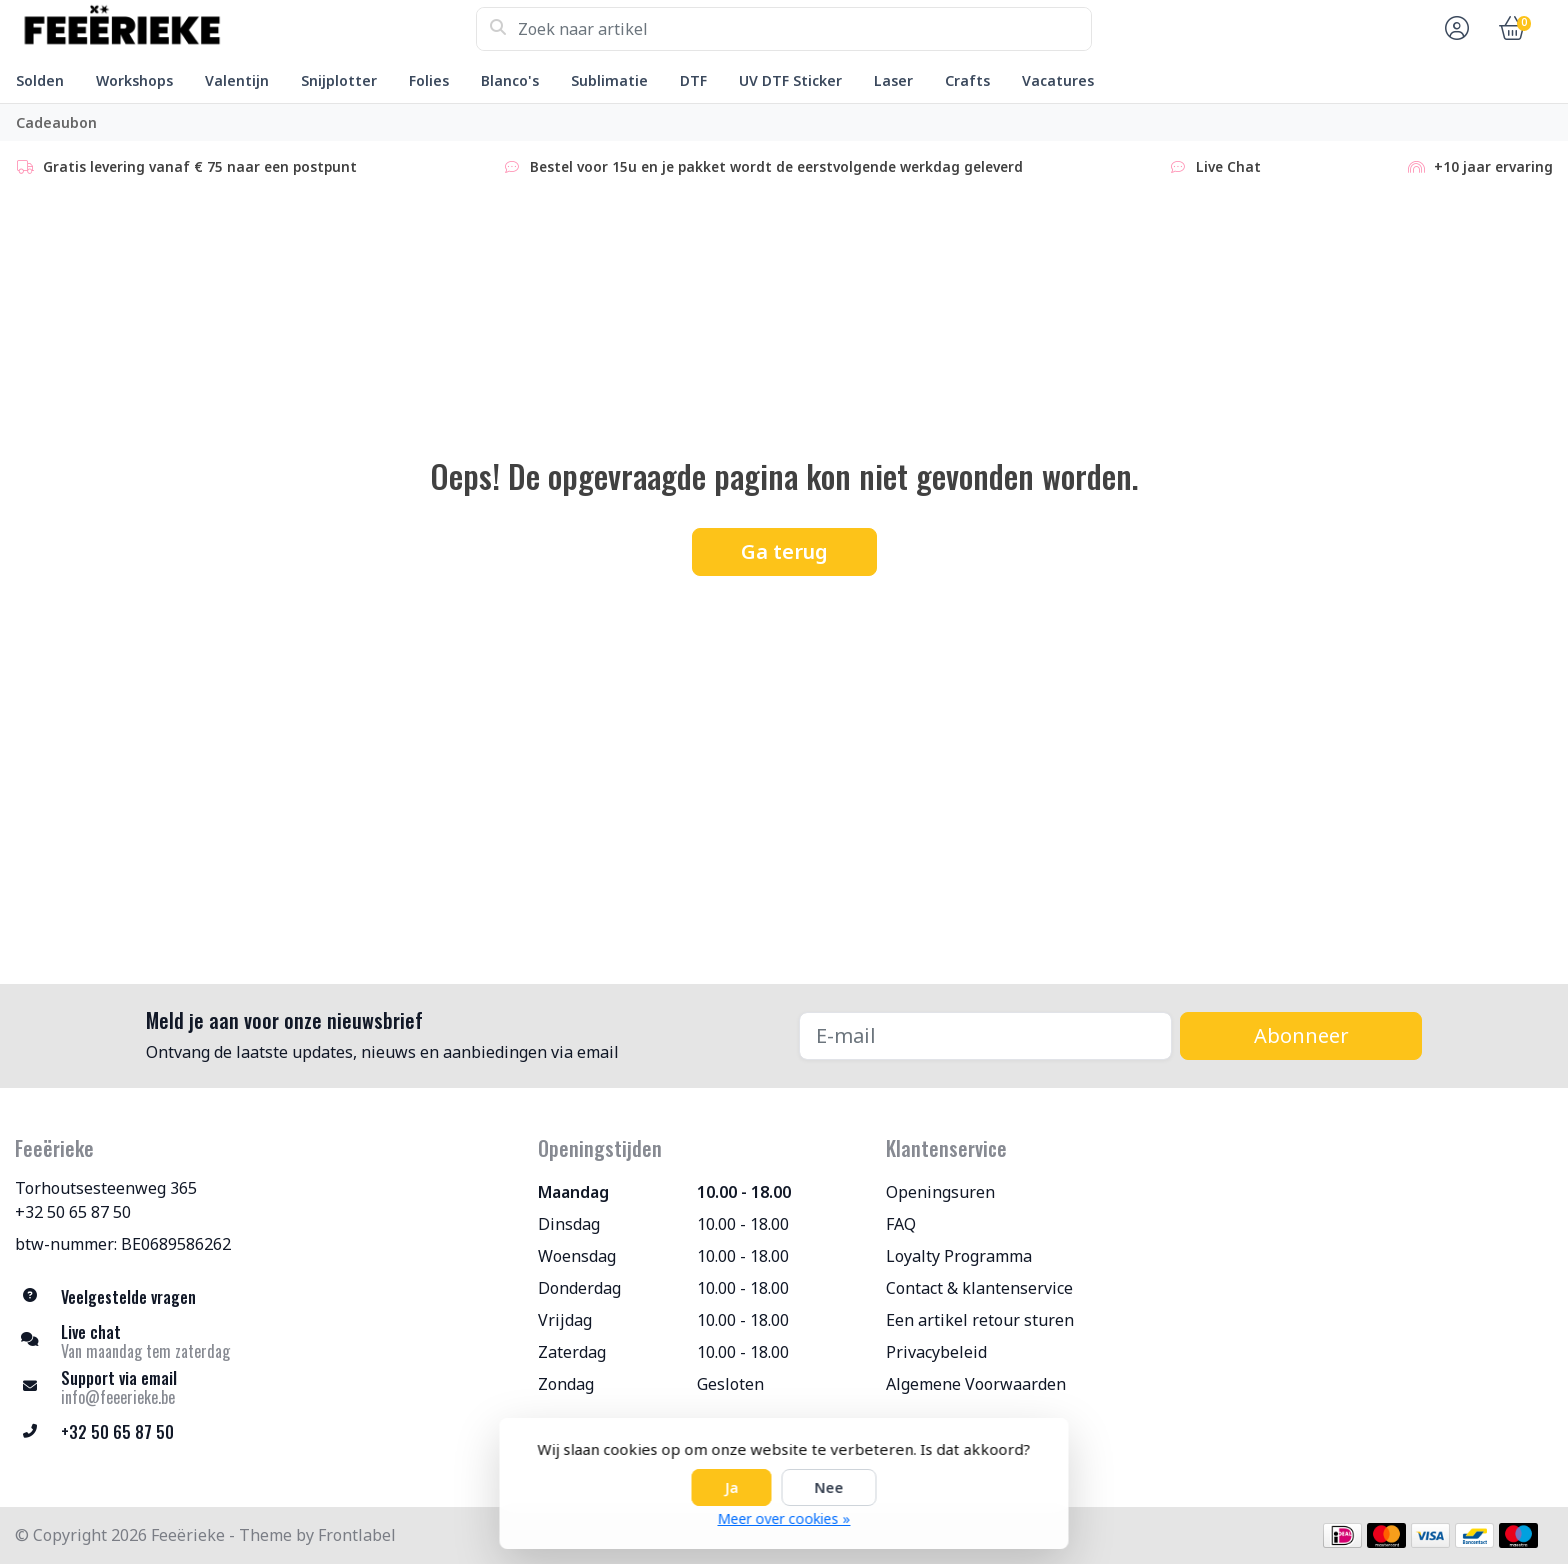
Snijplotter (339, 80)
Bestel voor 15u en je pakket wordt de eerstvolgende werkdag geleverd (762, 166)
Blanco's (510, 80)
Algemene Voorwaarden (976, 1384)
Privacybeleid (936, 1352)
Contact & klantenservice (979, 1288)
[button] (1454, 29)
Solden (40, 80)
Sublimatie (609, 80)
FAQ (901, 1224)
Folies (429, 80)
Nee (829, 1487)
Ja (732, 1487)
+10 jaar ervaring (1479, 166)
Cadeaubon (56, 122)
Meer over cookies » (784, 1518)
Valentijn (237, 80)
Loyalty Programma (959, 1256)
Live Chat (1214, 166)
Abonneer (1301, 1035)
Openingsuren (940, 1192)
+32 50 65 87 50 (73, 1212)
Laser (893, 80)
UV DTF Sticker (790, 80)
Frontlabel (357, 1535)
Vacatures (1058, 80)
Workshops (134, 80)
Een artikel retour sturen (980, 1320)
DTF (693, 80)
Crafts (967, 80)
